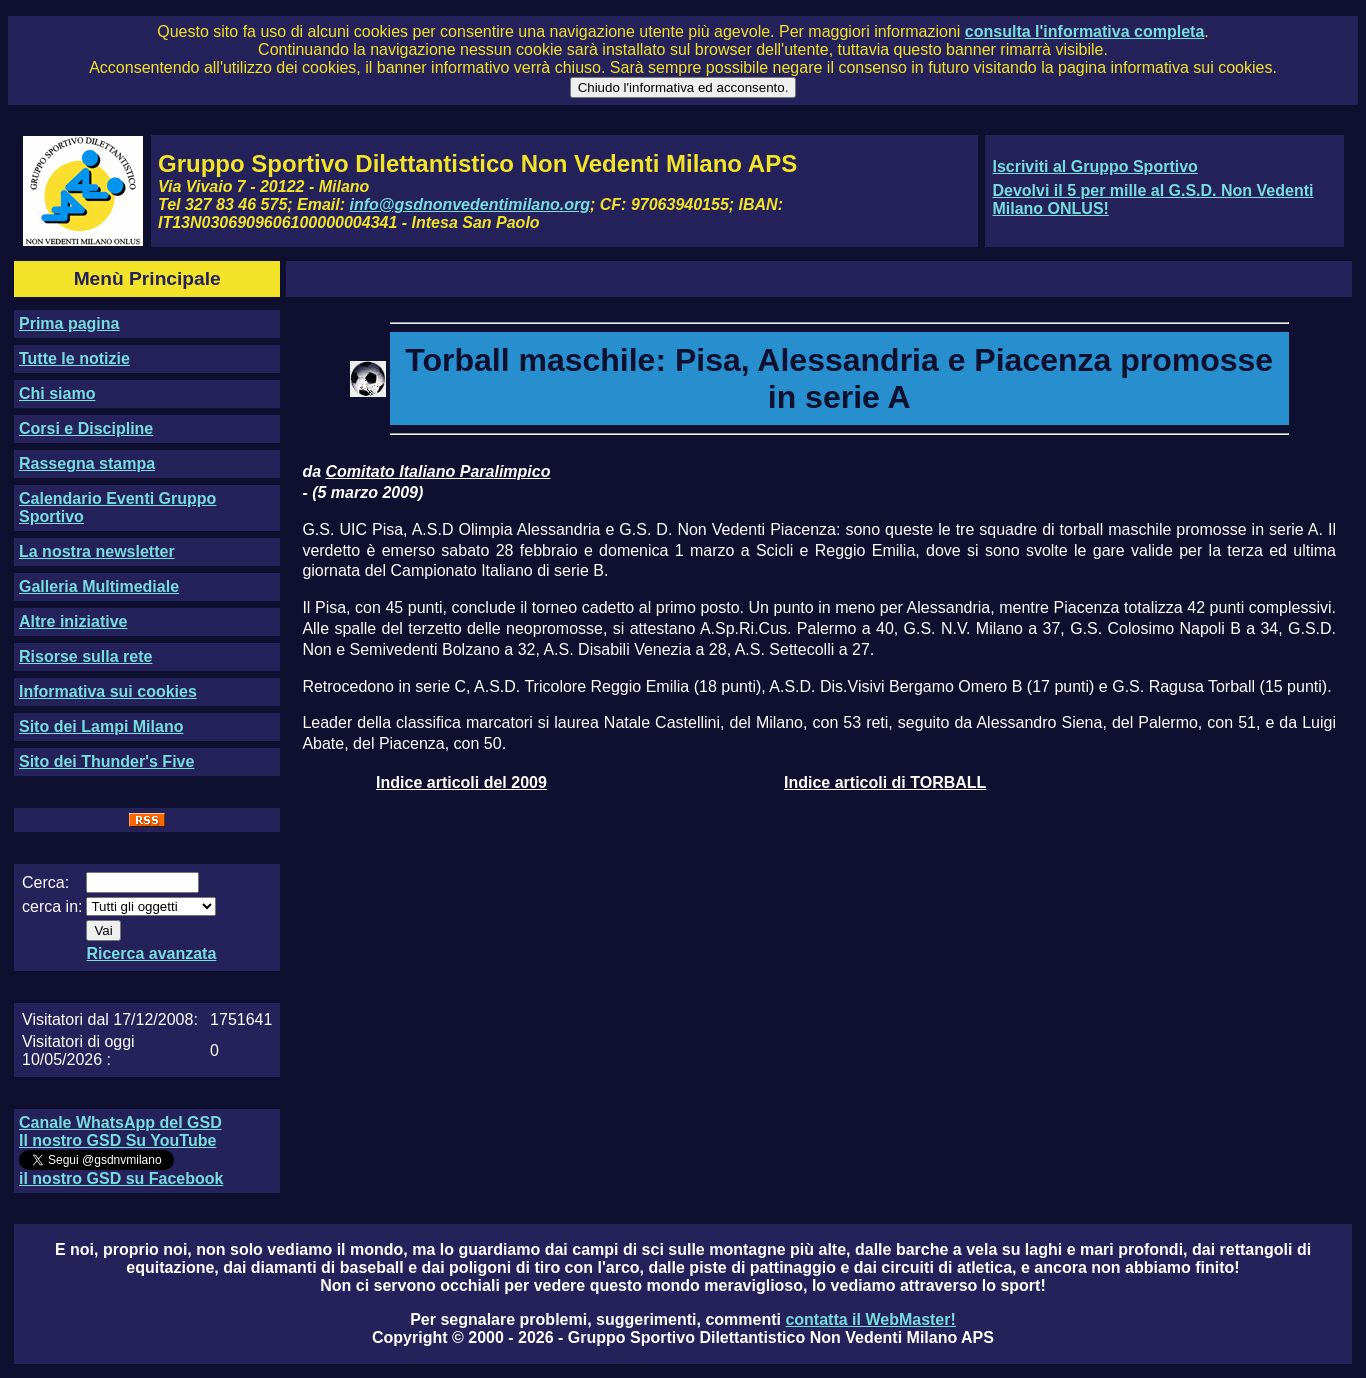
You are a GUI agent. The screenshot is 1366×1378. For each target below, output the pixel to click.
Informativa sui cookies (108, 691)
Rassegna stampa (87, 463)
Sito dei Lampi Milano (101, 726)
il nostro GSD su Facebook (121, 1178)
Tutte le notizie (74, 358)
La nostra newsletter (97, 551)
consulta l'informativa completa (1084, 31)
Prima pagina (69, 323)
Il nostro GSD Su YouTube (117, 1140)
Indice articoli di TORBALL (885, 782)
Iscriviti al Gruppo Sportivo (1094, 166)
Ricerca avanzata (151, 953)
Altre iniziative (73, 621)
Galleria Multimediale (99, 586)
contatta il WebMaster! (870, 1319)
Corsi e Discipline (86, 428)
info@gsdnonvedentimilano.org (470, 204)
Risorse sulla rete (85, 656)
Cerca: (45, 882)
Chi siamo (57, 393)
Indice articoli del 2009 (461, 782)
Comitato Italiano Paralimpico (438, 471)
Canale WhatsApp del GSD (120, 1122)
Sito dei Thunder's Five (106, 761)
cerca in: (52, 906)
